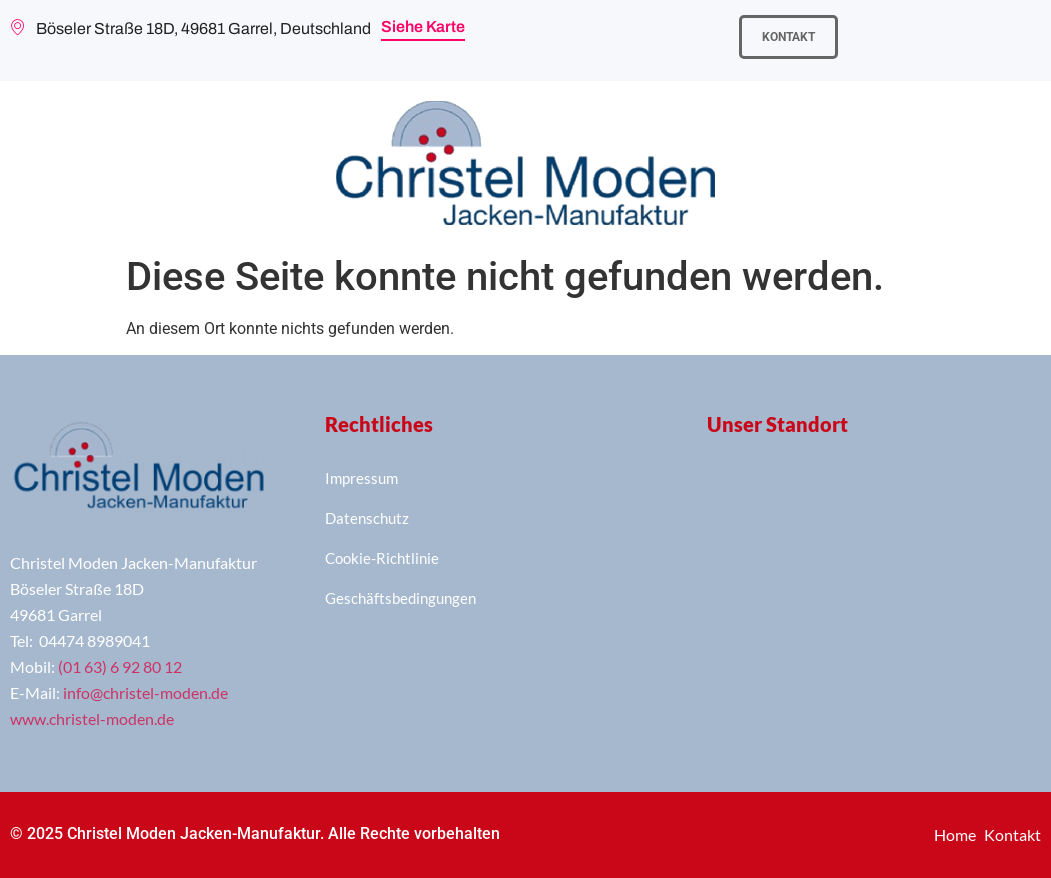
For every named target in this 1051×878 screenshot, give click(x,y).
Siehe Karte (423, 26)
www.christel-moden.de (92, 718)
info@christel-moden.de (145, 692)
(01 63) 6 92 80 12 (120, 666)
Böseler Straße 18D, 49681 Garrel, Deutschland (190, 29)
